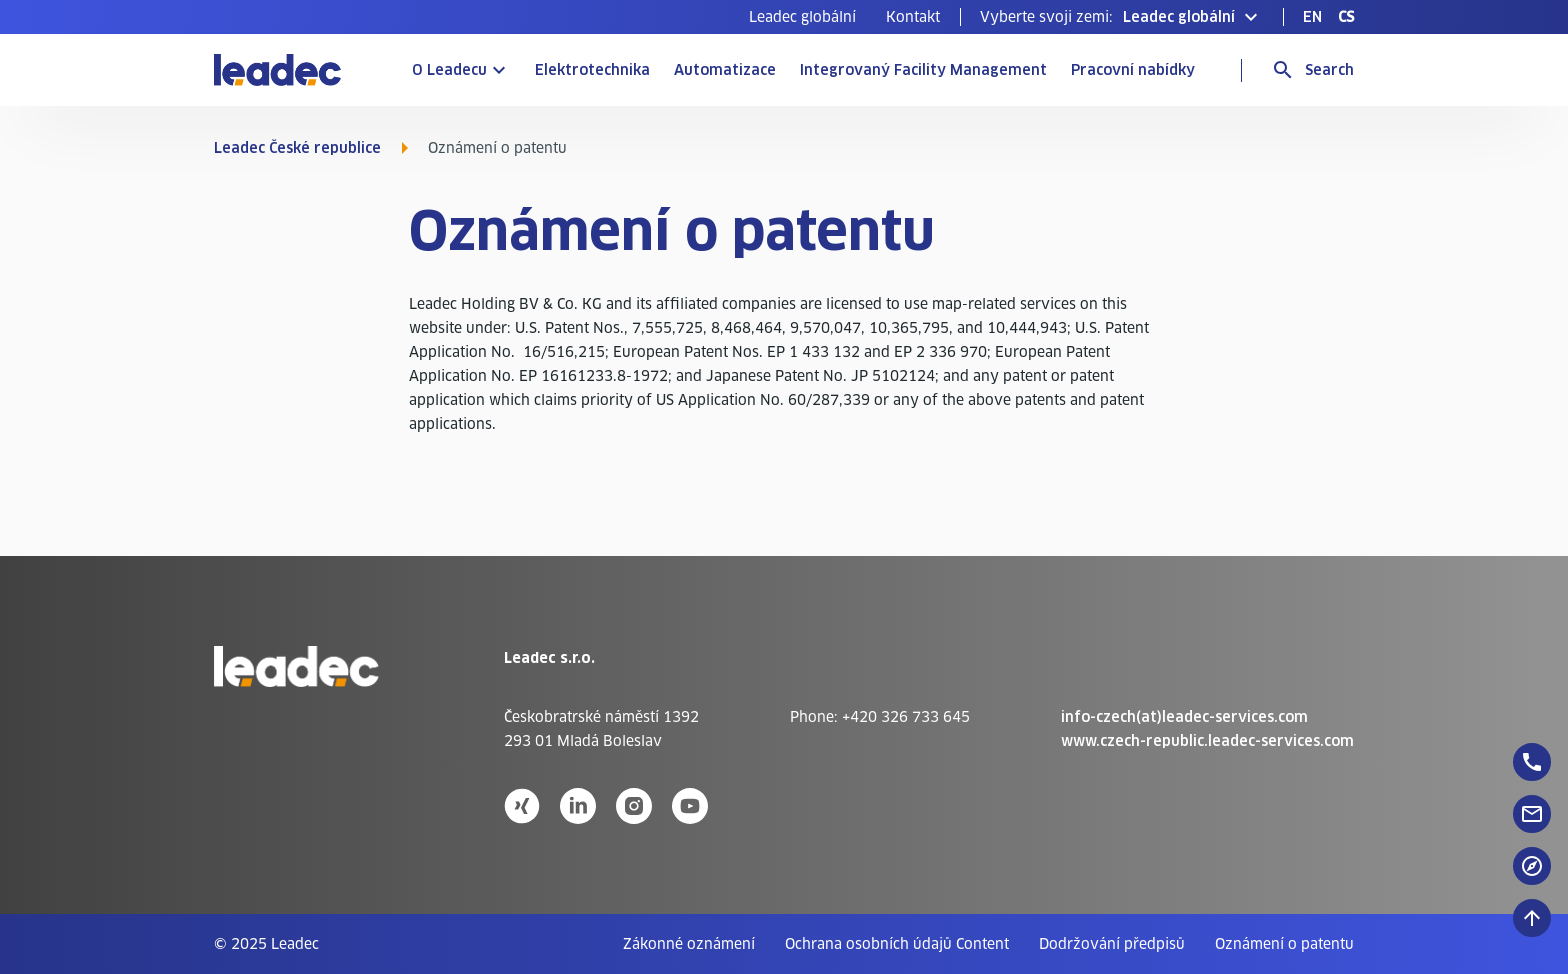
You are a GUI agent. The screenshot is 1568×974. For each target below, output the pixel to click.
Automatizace (725, 70)
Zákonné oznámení (689, 944)
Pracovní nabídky (1133, 70)
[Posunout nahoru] (1532, 918)
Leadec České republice (297, 148)
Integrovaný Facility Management (923, 70)
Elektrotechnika (592, 70)
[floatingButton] (1532, 762)
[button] (1121, 17)
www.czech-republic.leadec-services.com (1207, 741)
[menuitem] (802, 17)
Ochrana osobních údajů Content (897, 944)
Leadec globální (802, 17)
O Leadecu (449, 70)
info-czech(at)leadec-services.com (1184, 717)
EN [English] (1312, 17)
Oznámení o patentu (1284, 944)
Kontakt (913, 17)
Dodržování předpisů (1112, 944)
